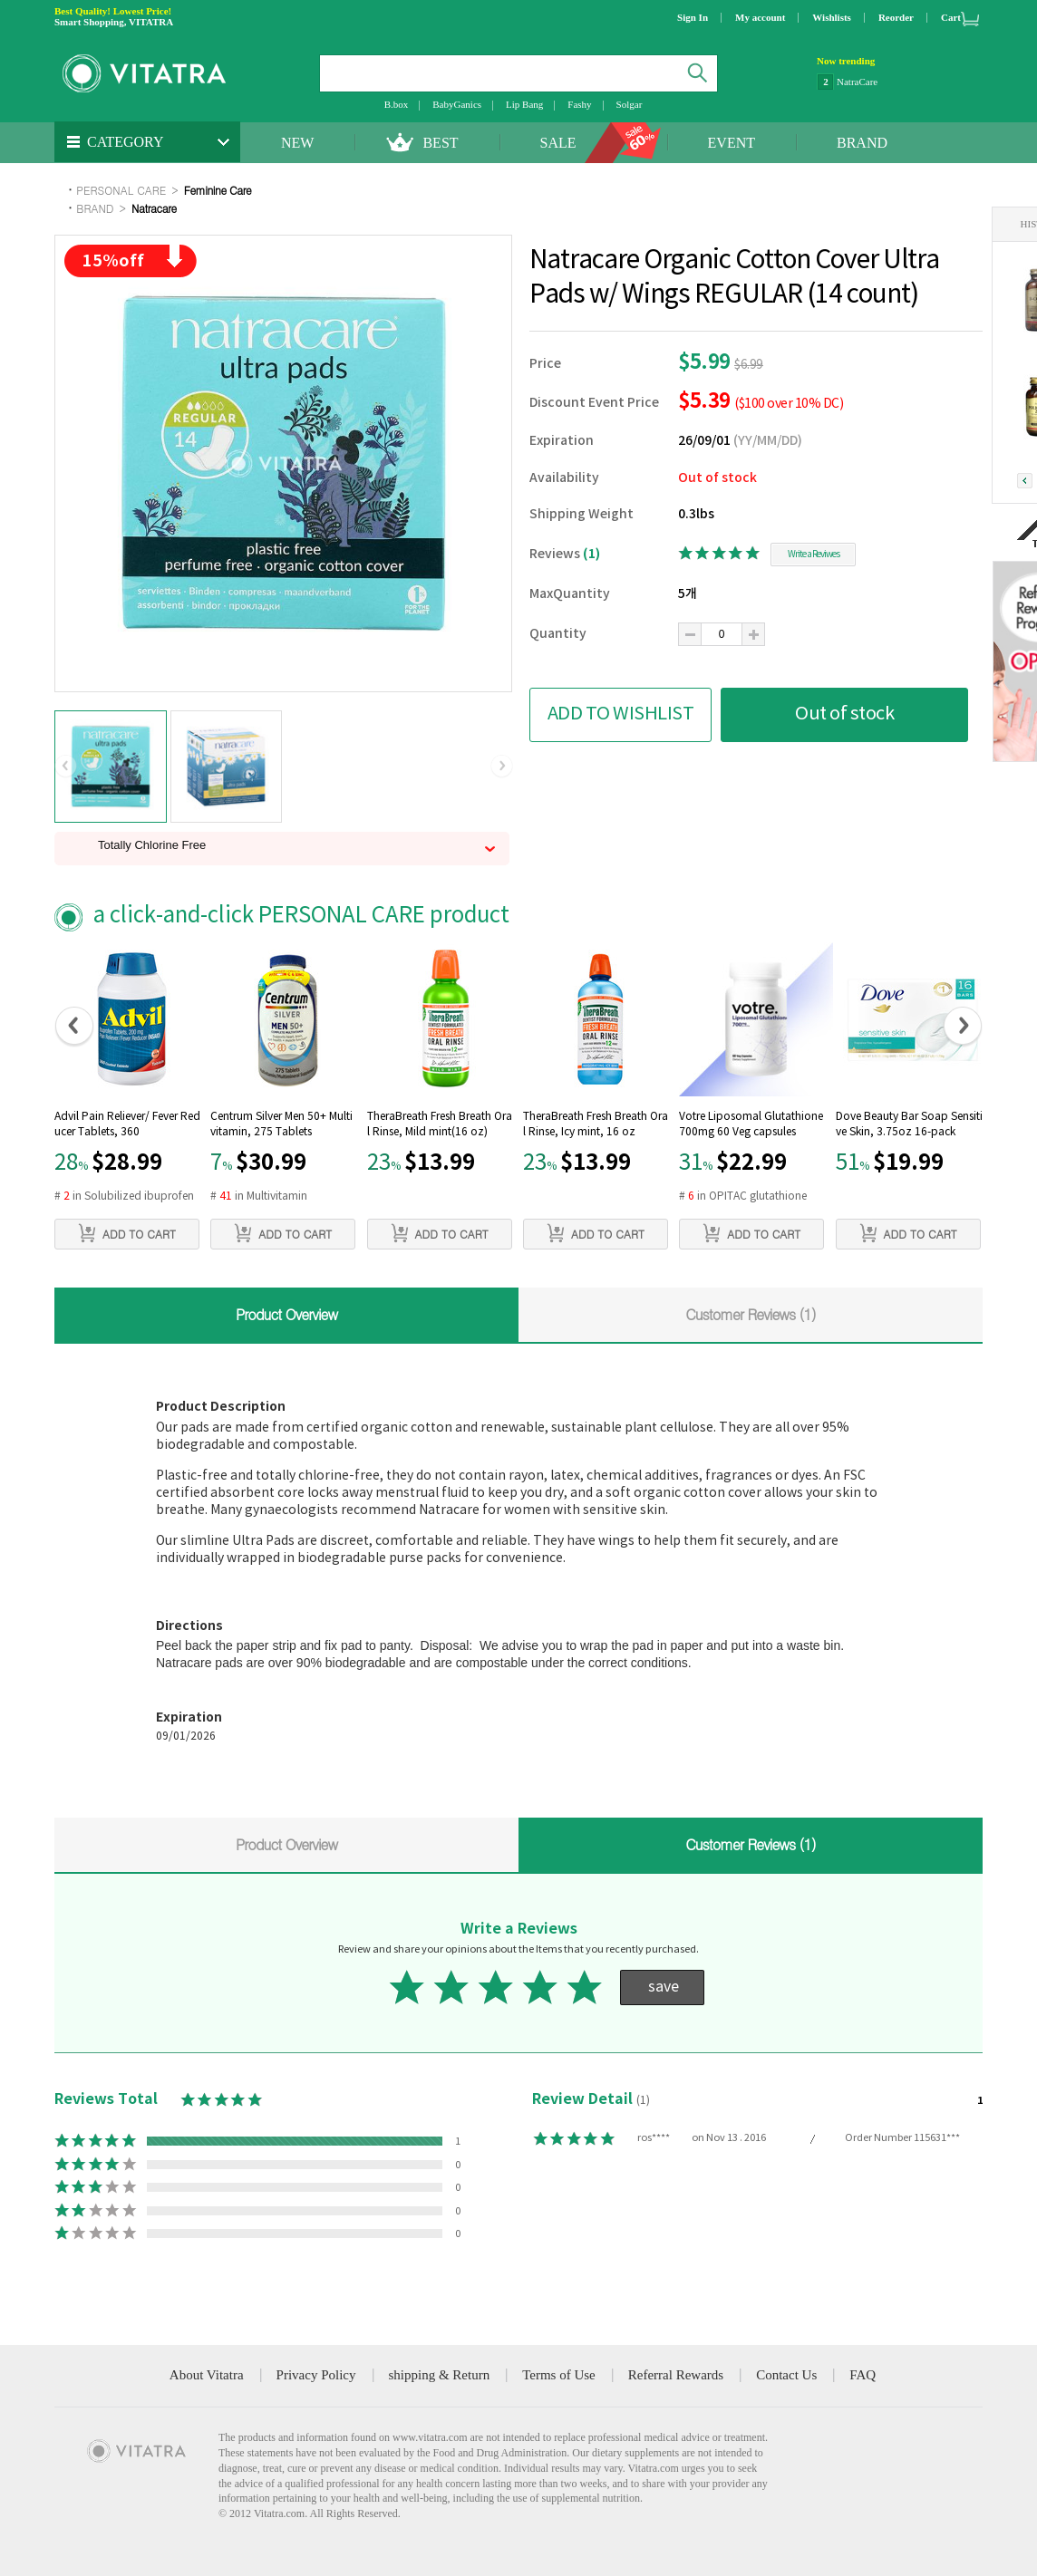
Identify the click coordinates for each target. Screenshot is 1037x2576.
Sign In (692, 17)
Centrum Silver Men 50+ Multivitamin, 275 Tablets (281, 1124)
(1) (591, 554)
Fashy (579, 104)
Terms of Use (559, 2375)
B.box (396, 104)
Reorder (896, 17)
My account (760, 17)
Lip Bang (524, 104)
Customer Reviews (750, 1314)
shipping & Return (439, 2375)
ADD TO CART (127, 1233)
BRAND (862, 142)
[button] (65, 766)
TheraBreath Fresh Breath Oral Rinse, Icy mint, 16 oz (595, 1124)
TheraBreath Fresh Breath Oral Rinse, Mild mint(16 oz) (439, 1124)
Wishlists (831, 17)
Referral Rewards (675, 2375)
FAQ (862, 2375)
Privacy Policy (316, 2375)
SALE (558, 142)
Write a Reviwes (813, 554)
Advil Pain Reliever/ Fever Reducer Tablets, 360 (127, 1124)
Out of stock (844, 714)
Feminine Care (217, 190)
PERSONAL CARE (121, 190)
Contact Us (786, 2375)
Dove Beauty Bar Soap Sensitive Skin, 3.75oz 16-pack (909, 1124)
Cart (951, 17)
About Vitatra (207, 2375)
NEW (297, 142)
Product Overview (286, 1314)
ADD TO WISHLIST (621, 714)
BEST (440, 142)
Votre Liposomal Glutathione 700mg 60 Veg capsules (751, 1124)
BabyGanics (456, 104)
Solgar (629, 104)
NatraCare (857, 81)
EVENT (731, 142)
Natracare (154, 208)
